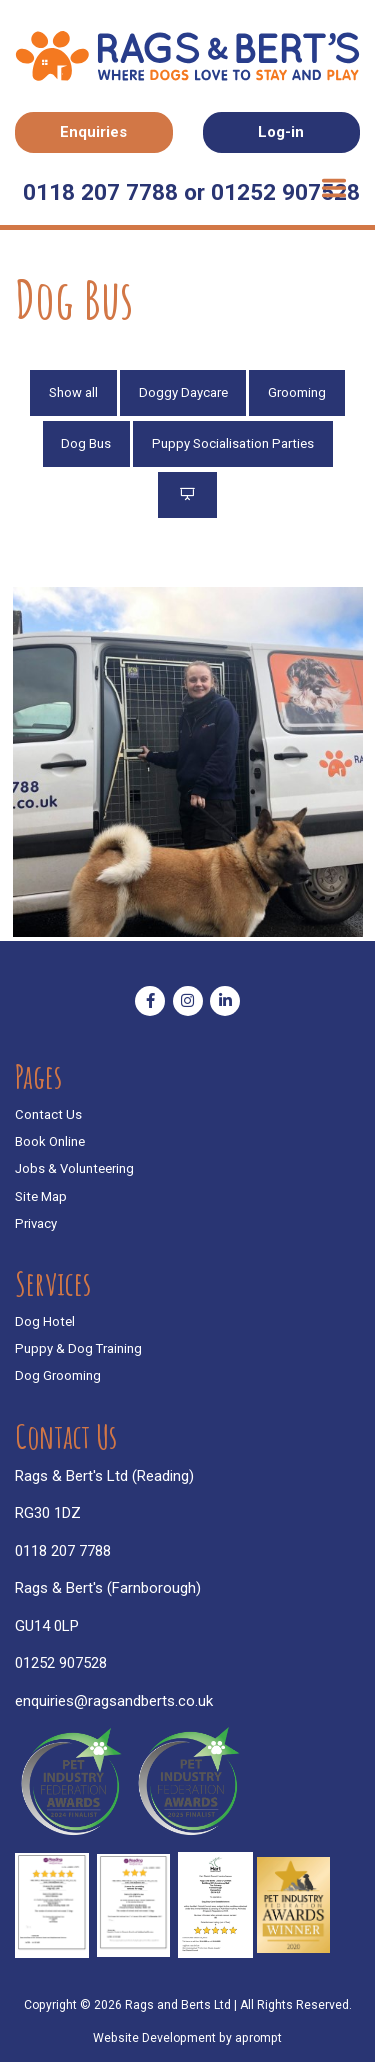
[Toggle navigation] (333, 189)
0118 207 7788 (63, 1551)
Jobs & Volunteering (74, 1168)
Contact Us (48, 1114)
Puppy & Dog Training (78, 1348)
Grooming (297, 392)
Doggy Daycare (183, 392)
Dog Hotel (45, 1321)
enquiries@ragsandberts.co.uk (114, 1701)
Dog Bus (86, 443)
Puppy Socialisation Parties (233, 443)
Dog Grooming (58, 1375)
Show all (73, 392)
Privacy (36, 1223)
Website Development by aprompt (187, 2038)
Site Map (41, 1196)
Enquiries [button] (93, 132)
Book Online (50, 1141)
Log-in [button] (281, 132)
